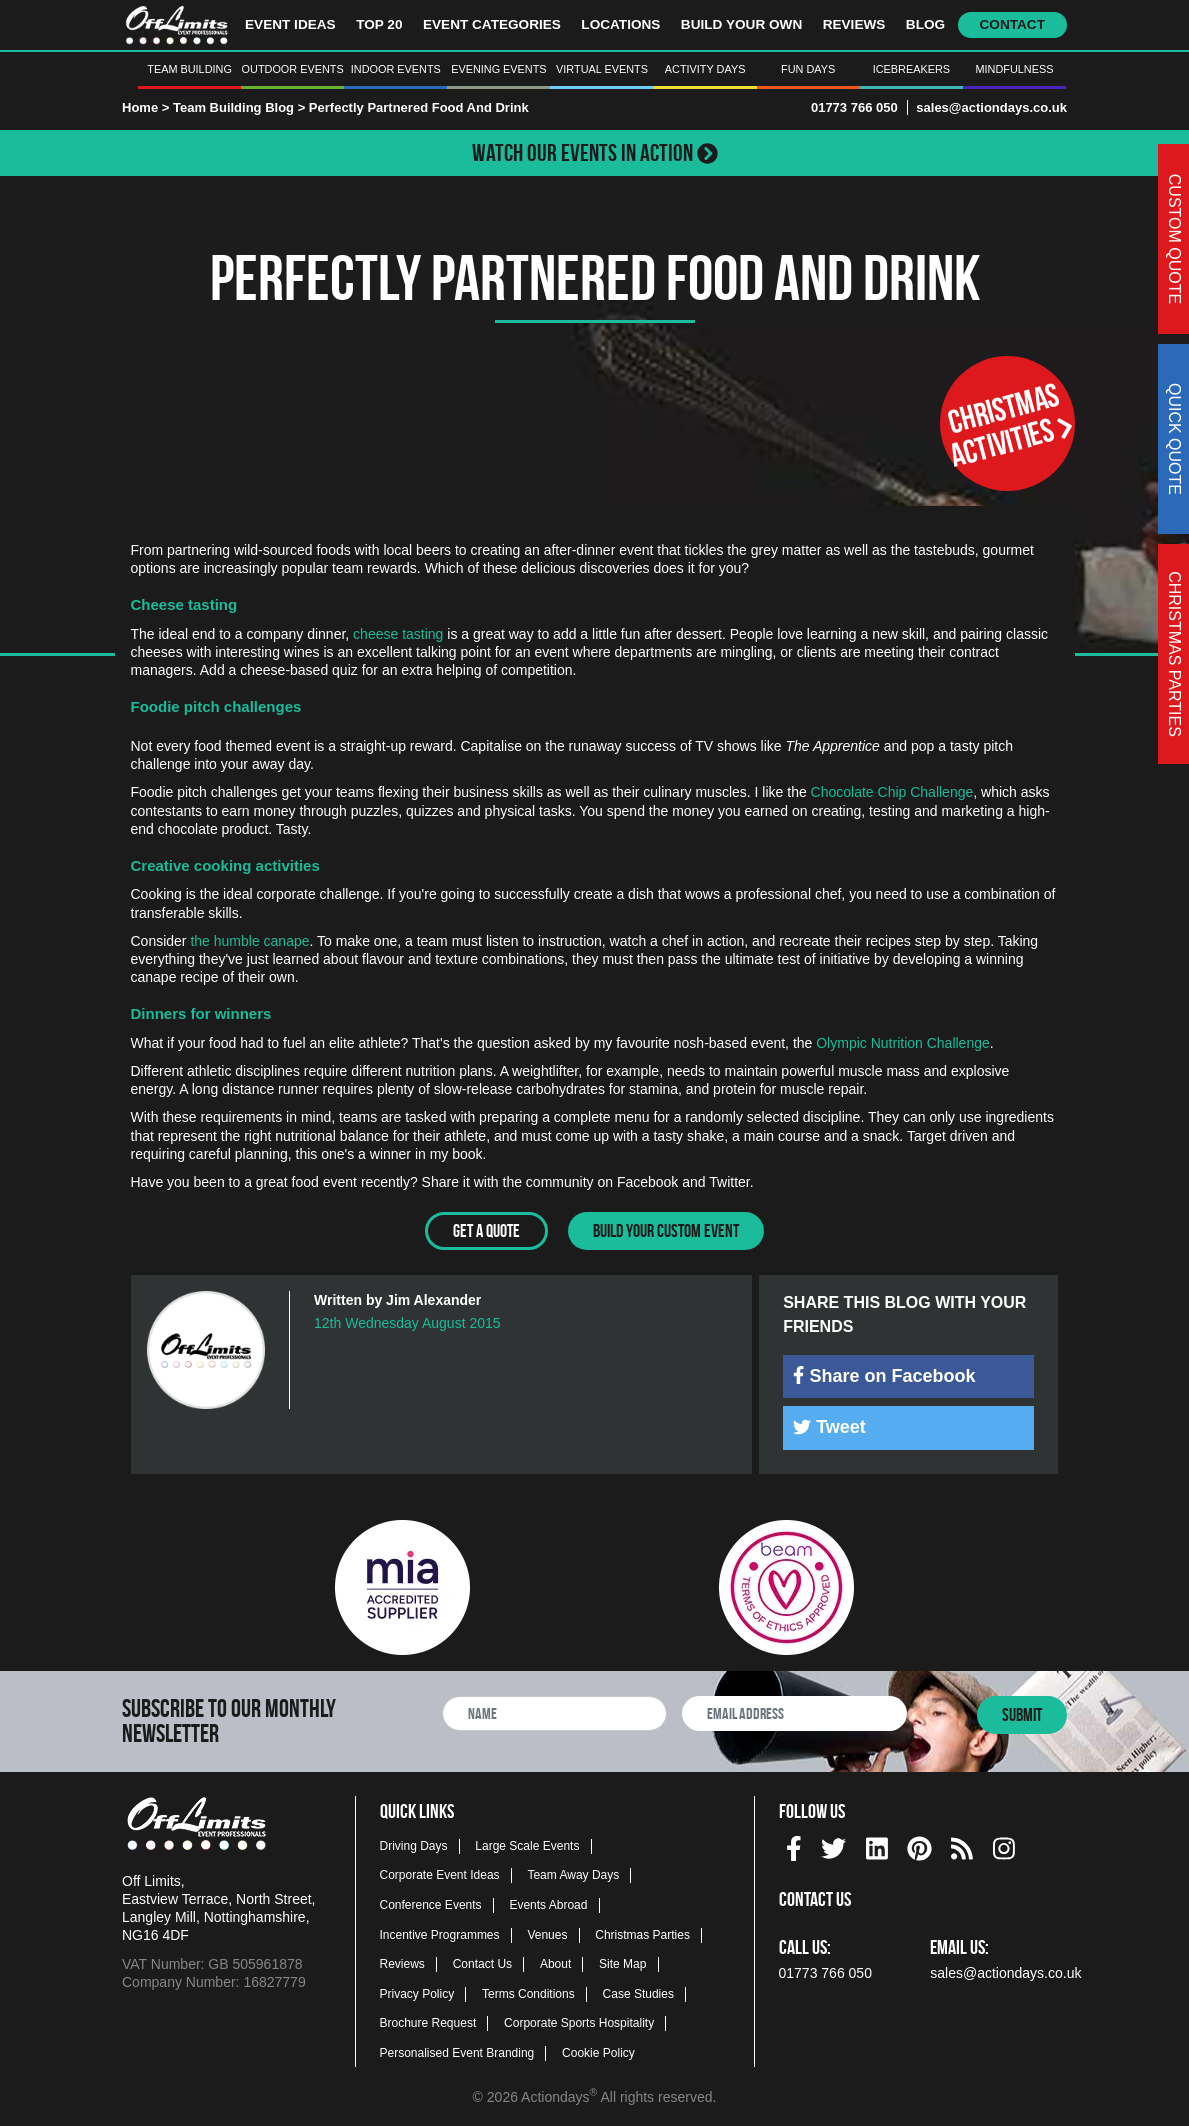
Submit (1022, 1715)
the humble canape (249, 941)
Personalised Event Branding (457, 2052)
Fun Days (808, 69)
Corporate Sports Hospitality (579, 2023)
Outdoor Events (293, 69)
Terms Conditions (528, 1993)
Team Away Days (573, 1875)
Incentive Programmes (440, 1934)
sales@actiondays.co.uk (991, 107)
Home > (145, 107)
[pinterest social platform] (919, 1844)
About (555, 1963)
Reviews (854, 24)
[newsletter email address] (794, 1713)
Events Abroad (548, 1904)
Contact (1012, 24)
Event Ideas (290, 24)
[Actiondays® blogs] (962, 1844)
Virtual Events (602, 69)
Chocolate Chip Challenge (892, 792)
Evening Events (498, 69)
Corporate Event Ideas (440, 1875)
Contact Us (482, 1963)
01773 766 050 (854, 107)
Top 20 (379, 24)
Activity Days (705, 69)
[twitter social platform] (833, 1844)
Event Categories (492, 24)
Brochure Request (428, 2023)
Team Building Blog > (241, 107)
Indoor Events (396, 69)
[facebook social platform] (794, 1844)
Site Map (622, 1963)
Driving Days (414, 1845)
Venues (547, 1934)
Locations (620, 24)
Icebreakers (911, 69)
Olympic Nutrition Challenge (903, 1043)
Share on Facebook (884, 1375)
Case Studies (638, 1993)
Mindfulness (1014, 69)
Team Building (189, 69)
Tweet (829, 1427)
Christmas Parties (642, 1934)
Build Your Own (741, 24)
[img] (798, 1374)
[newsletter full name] (554, 1713)
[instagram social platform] (1004, 1844)
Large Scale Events (527, 1845)
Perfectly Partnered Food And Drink (419, 107)
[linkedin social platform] (877, 1844)
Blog (925, 24)
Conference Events (431, 1904)
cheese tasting (398, 634)
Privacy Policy (417, 1993)
